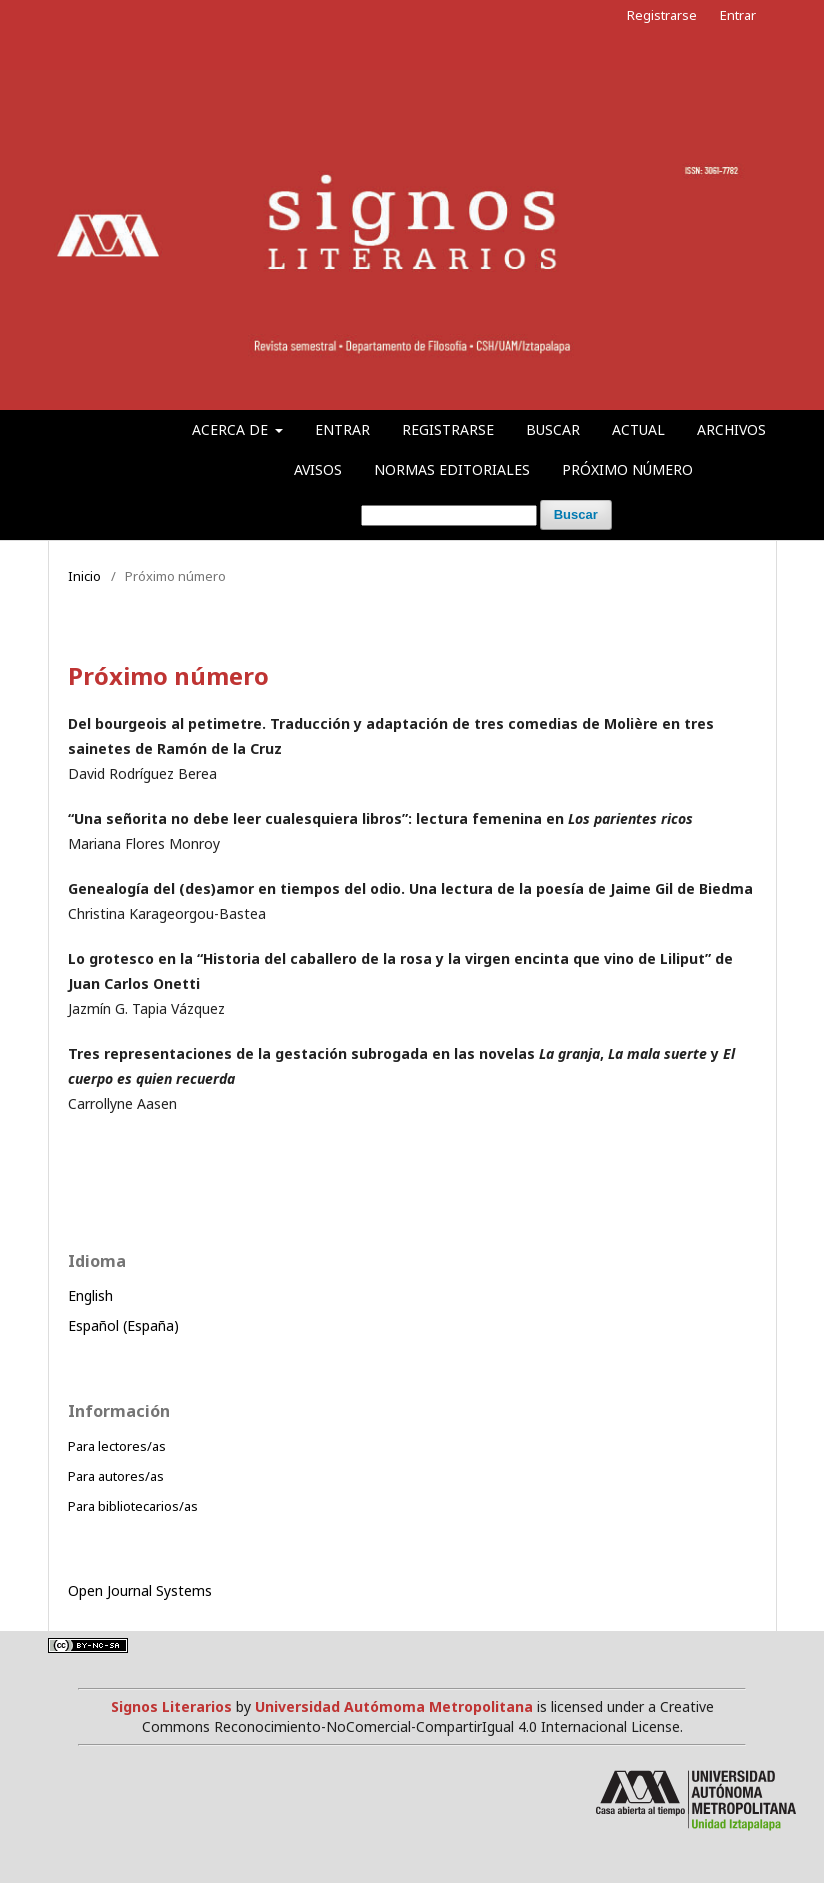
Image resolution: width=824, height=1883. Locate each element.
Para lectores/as (117, 1446)
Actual (638, 429)
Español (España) (123, 1325)
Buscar (553, 429)
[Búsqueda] (449, 515)
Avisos (318, 469)
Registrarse (448, 429)
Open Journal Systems (140, 1590)
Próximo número (627, 469)
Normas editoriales (452, 469)
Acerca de (232, 429)
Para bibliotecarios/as (133, 1506)
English (90, 1295)
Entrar (342, 429)
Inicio (84, 576)
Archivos (731, 429)
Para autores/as (116, 1476)
